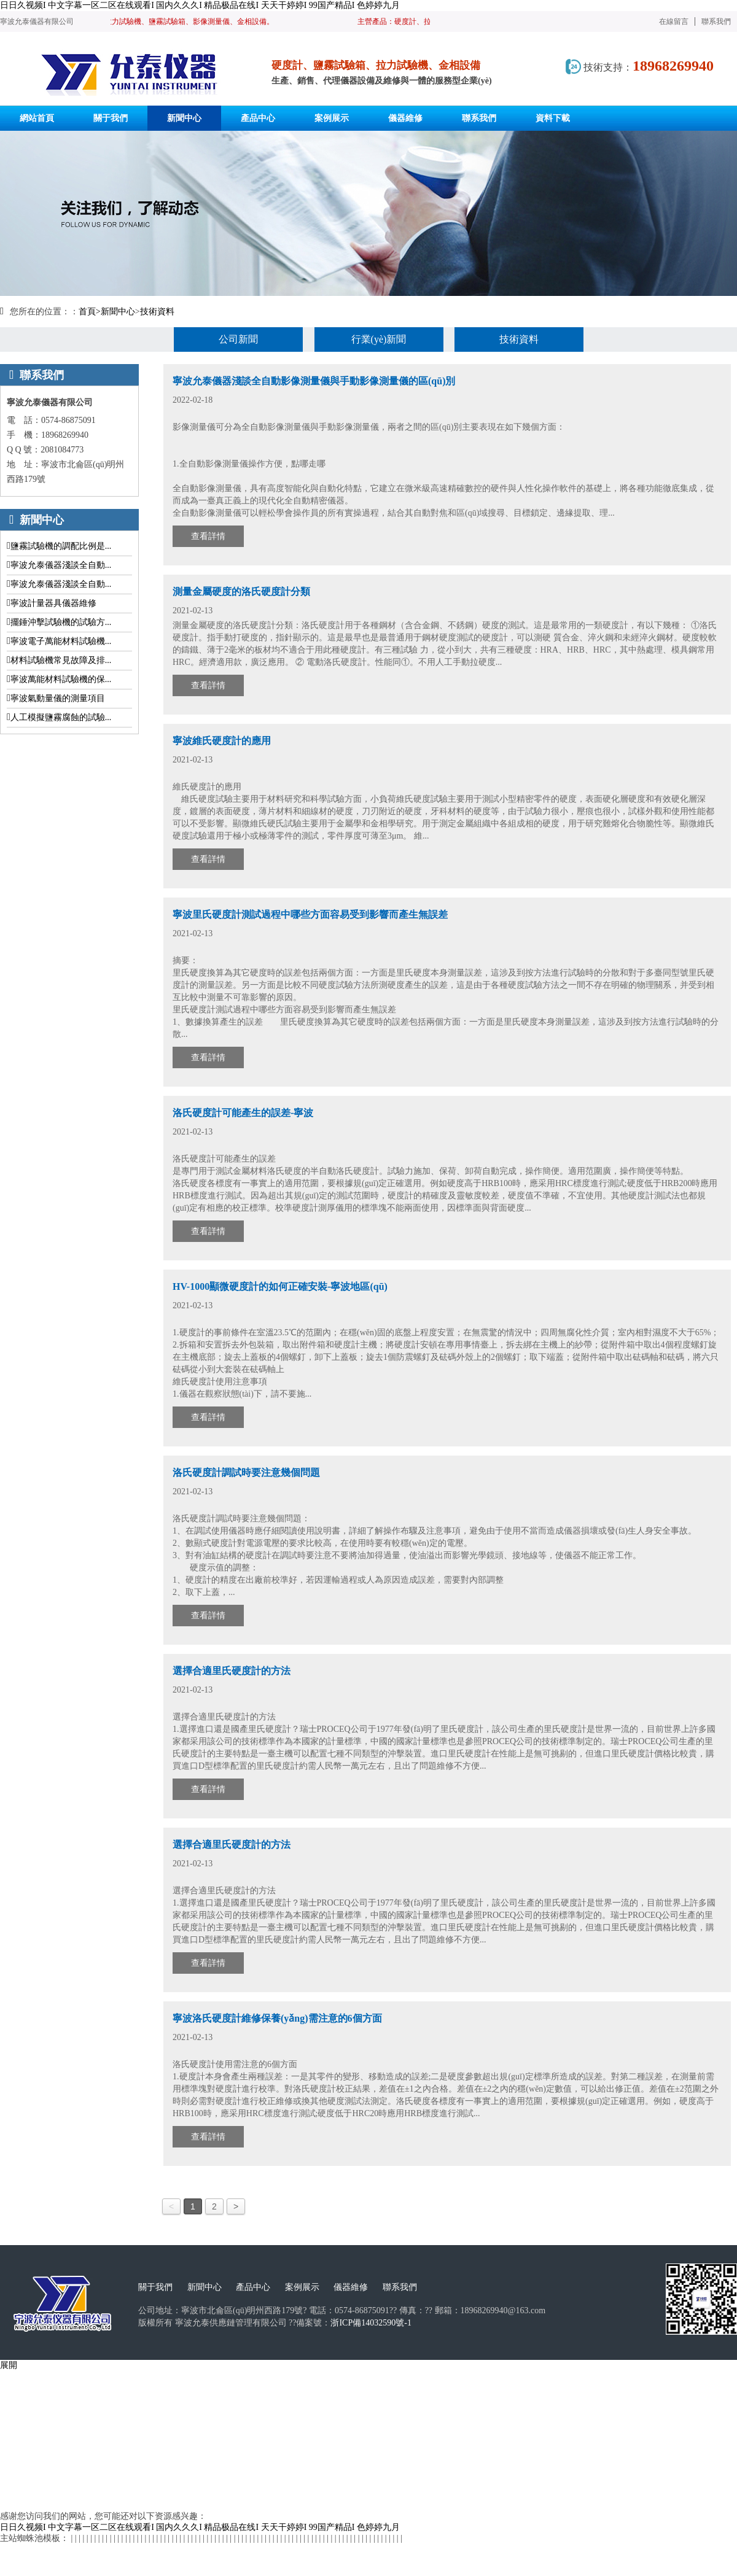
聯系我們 (716, 21)
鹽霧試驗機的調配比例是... (61, 546)
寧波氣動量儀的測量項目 (57, 698)
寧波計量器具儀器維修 (53, 603)
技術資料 (157, 311)
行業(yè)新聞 (379, 339)
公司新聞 (238, 339)
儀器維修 (350, 2287)
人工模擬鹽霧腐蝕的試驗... (61, 717)
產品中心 (253, 2287)
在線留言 (673, 21)
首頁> (90, 311)
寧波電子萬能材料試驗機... (61, 641)
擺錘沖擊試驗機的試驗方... (61, 622)
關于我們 (155, 2287)
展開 (8, 2365)
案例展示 (302, 2287)
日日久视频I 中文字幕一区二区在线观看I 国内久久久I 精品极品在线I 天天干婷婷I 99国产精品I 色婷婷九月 (200, 5)
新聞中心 (118, 311)
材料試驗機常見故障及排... (61, 660)
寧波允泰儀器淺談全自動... (61, 565)
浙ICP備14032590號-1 (370, 2322)
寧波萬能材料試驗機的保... (61, 679)
